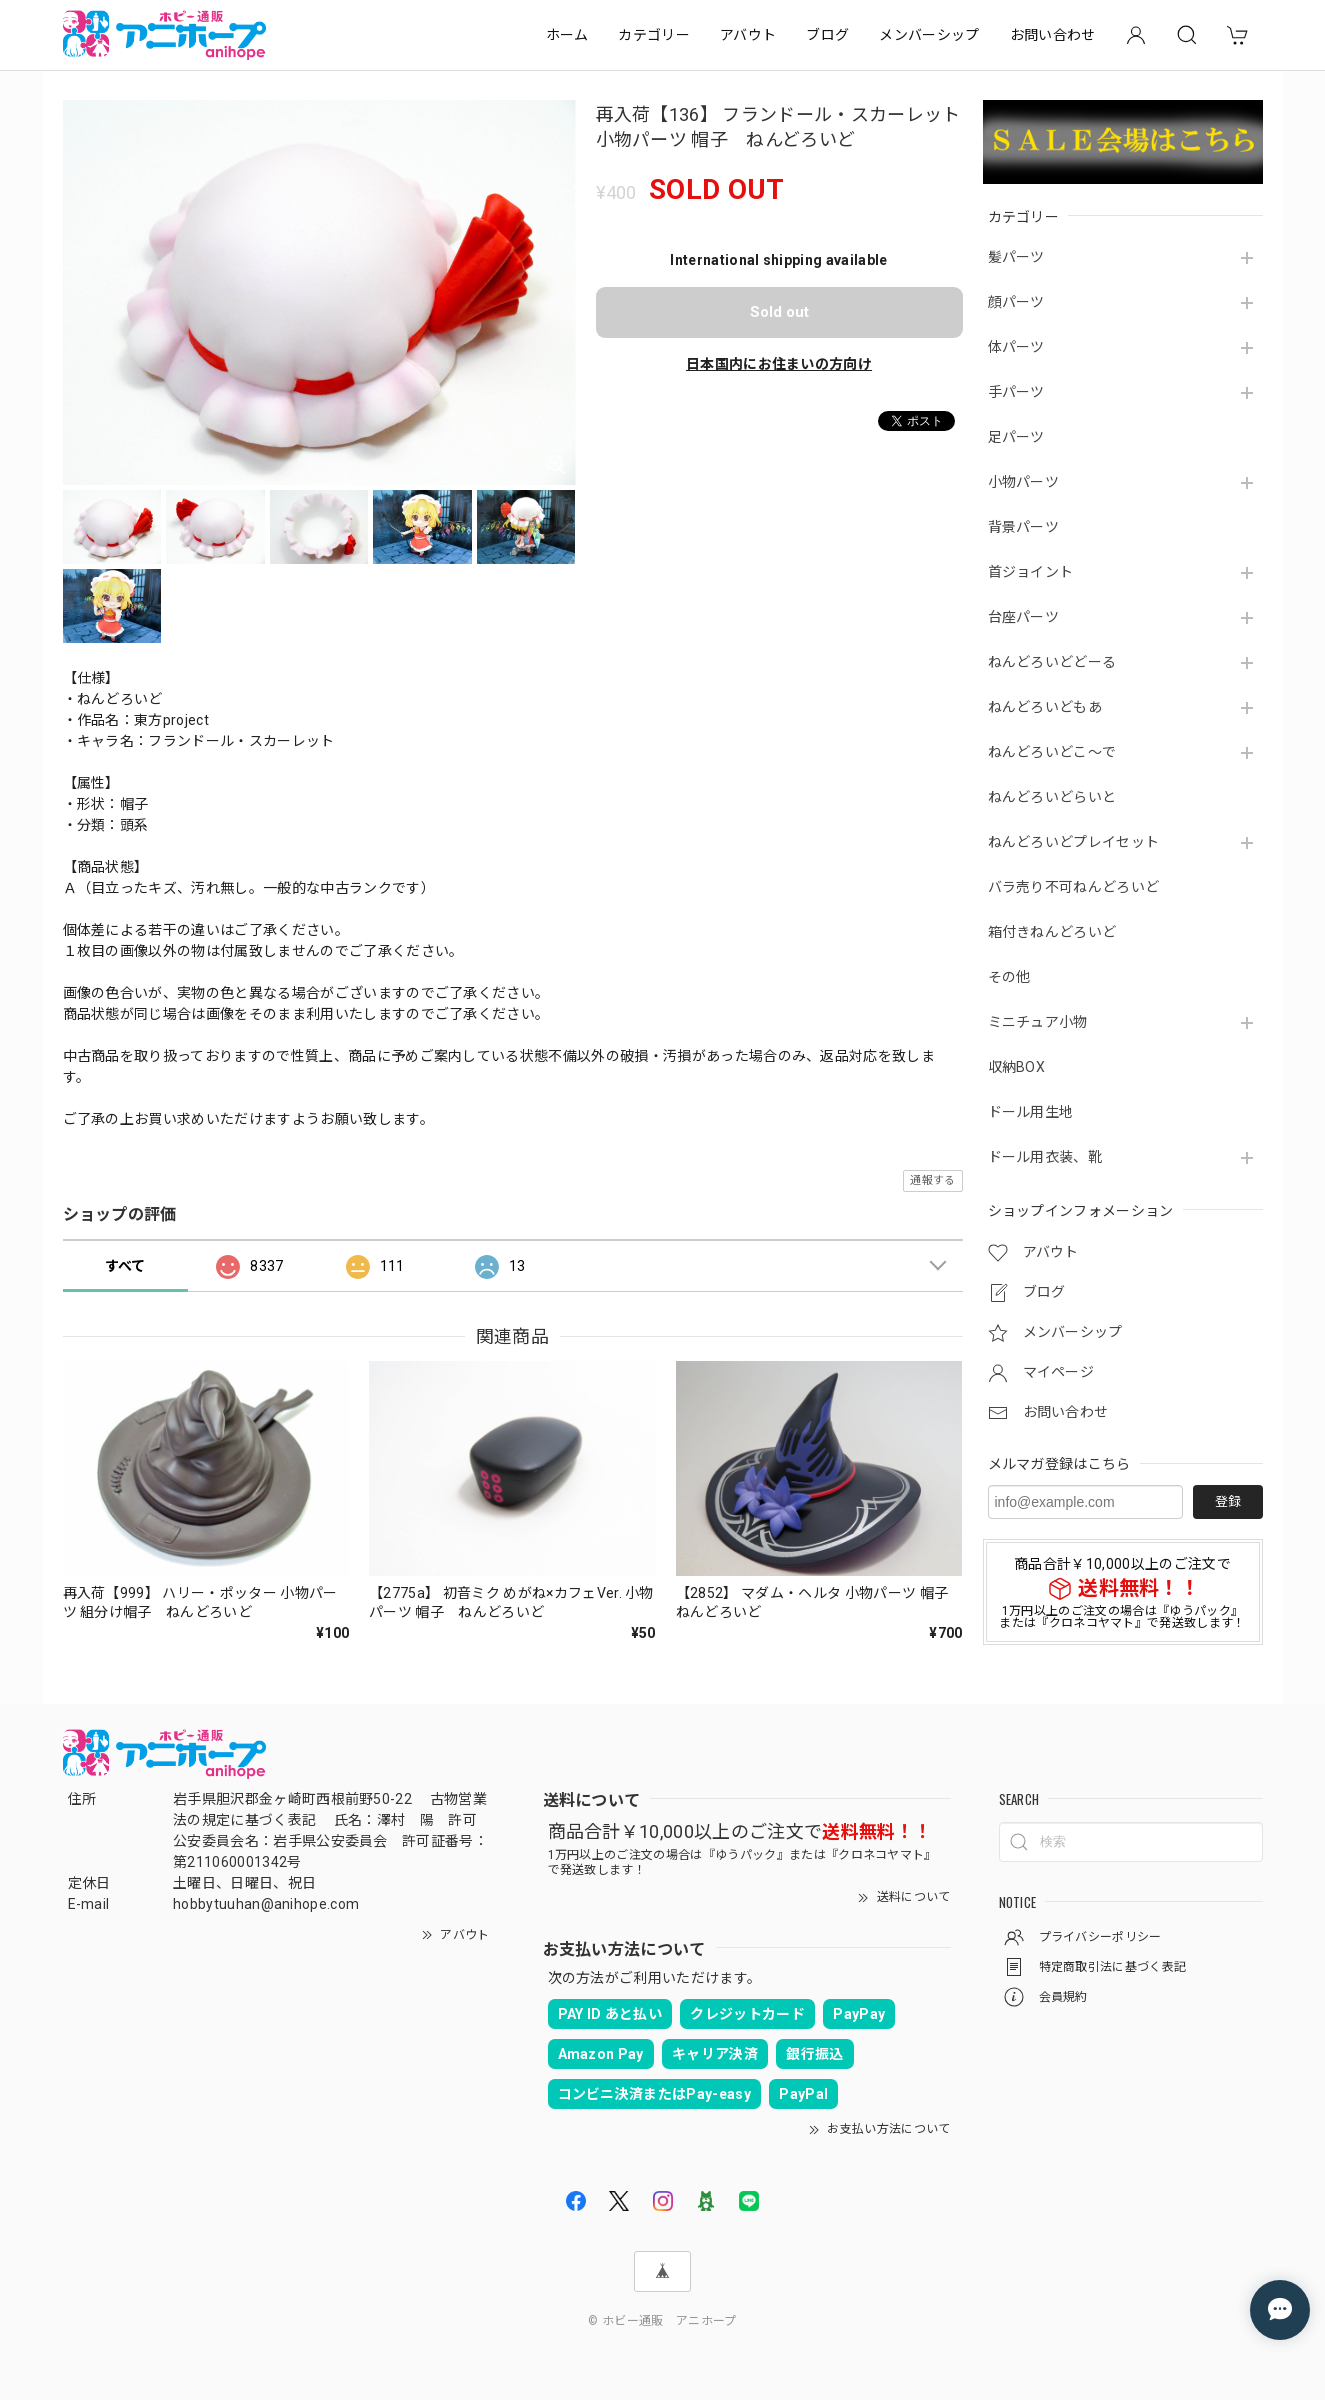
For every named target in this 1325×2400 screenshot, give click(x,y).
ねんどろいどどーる (1052, 662)
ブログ (827, 35)
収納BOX (1017, 1067)
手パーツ (1016, 392)
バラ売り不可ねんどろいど (1074, 887)
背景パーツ (1024, 527)
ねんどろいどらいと (1052, 797)
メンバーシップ (929, 35)
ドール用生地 (1031, 1112)
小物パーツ (1024, 482)
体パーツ (1016, 347)
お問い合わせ (1053, 35)
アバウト (748, 35)
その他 (1009, 977)
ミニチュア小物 (1038, 1022)
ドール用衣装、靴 (1045, 1157)
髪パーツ (1016, 257)
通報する (932, 1180)
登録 (1228, 1501)
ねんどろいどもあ (1045, 707)
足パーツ (1016, 437)
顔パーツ (1016, 302)
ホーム (567, 35)
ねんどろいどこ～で (1052, 752)
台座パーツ (1024, 617)
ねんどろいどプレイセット (1074, 842)
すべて (125, 1266)
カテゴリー (654, 35)
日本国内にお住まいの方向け (779, 364)
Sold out (779, 312)
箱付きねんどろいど (1052, 932)
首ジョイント (1031, 572)
